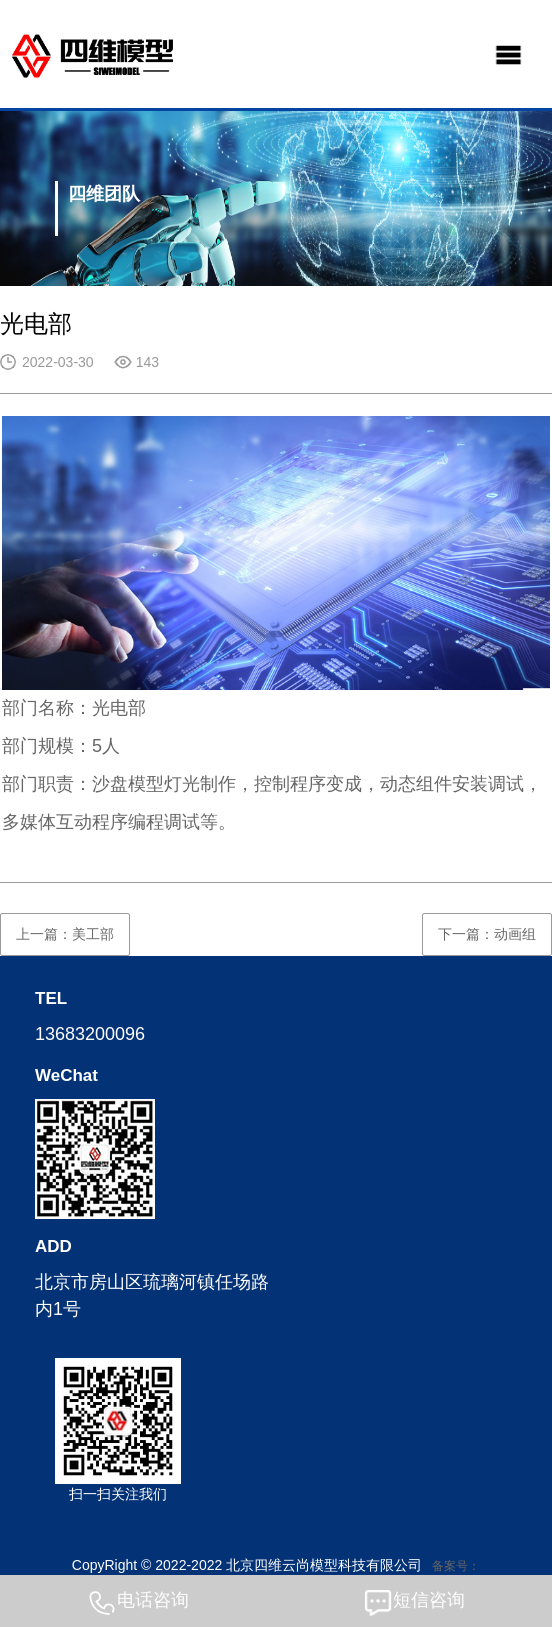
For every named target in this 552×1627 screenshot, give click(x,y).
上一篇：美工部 (65, 934)
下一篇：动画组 (487, 934)
